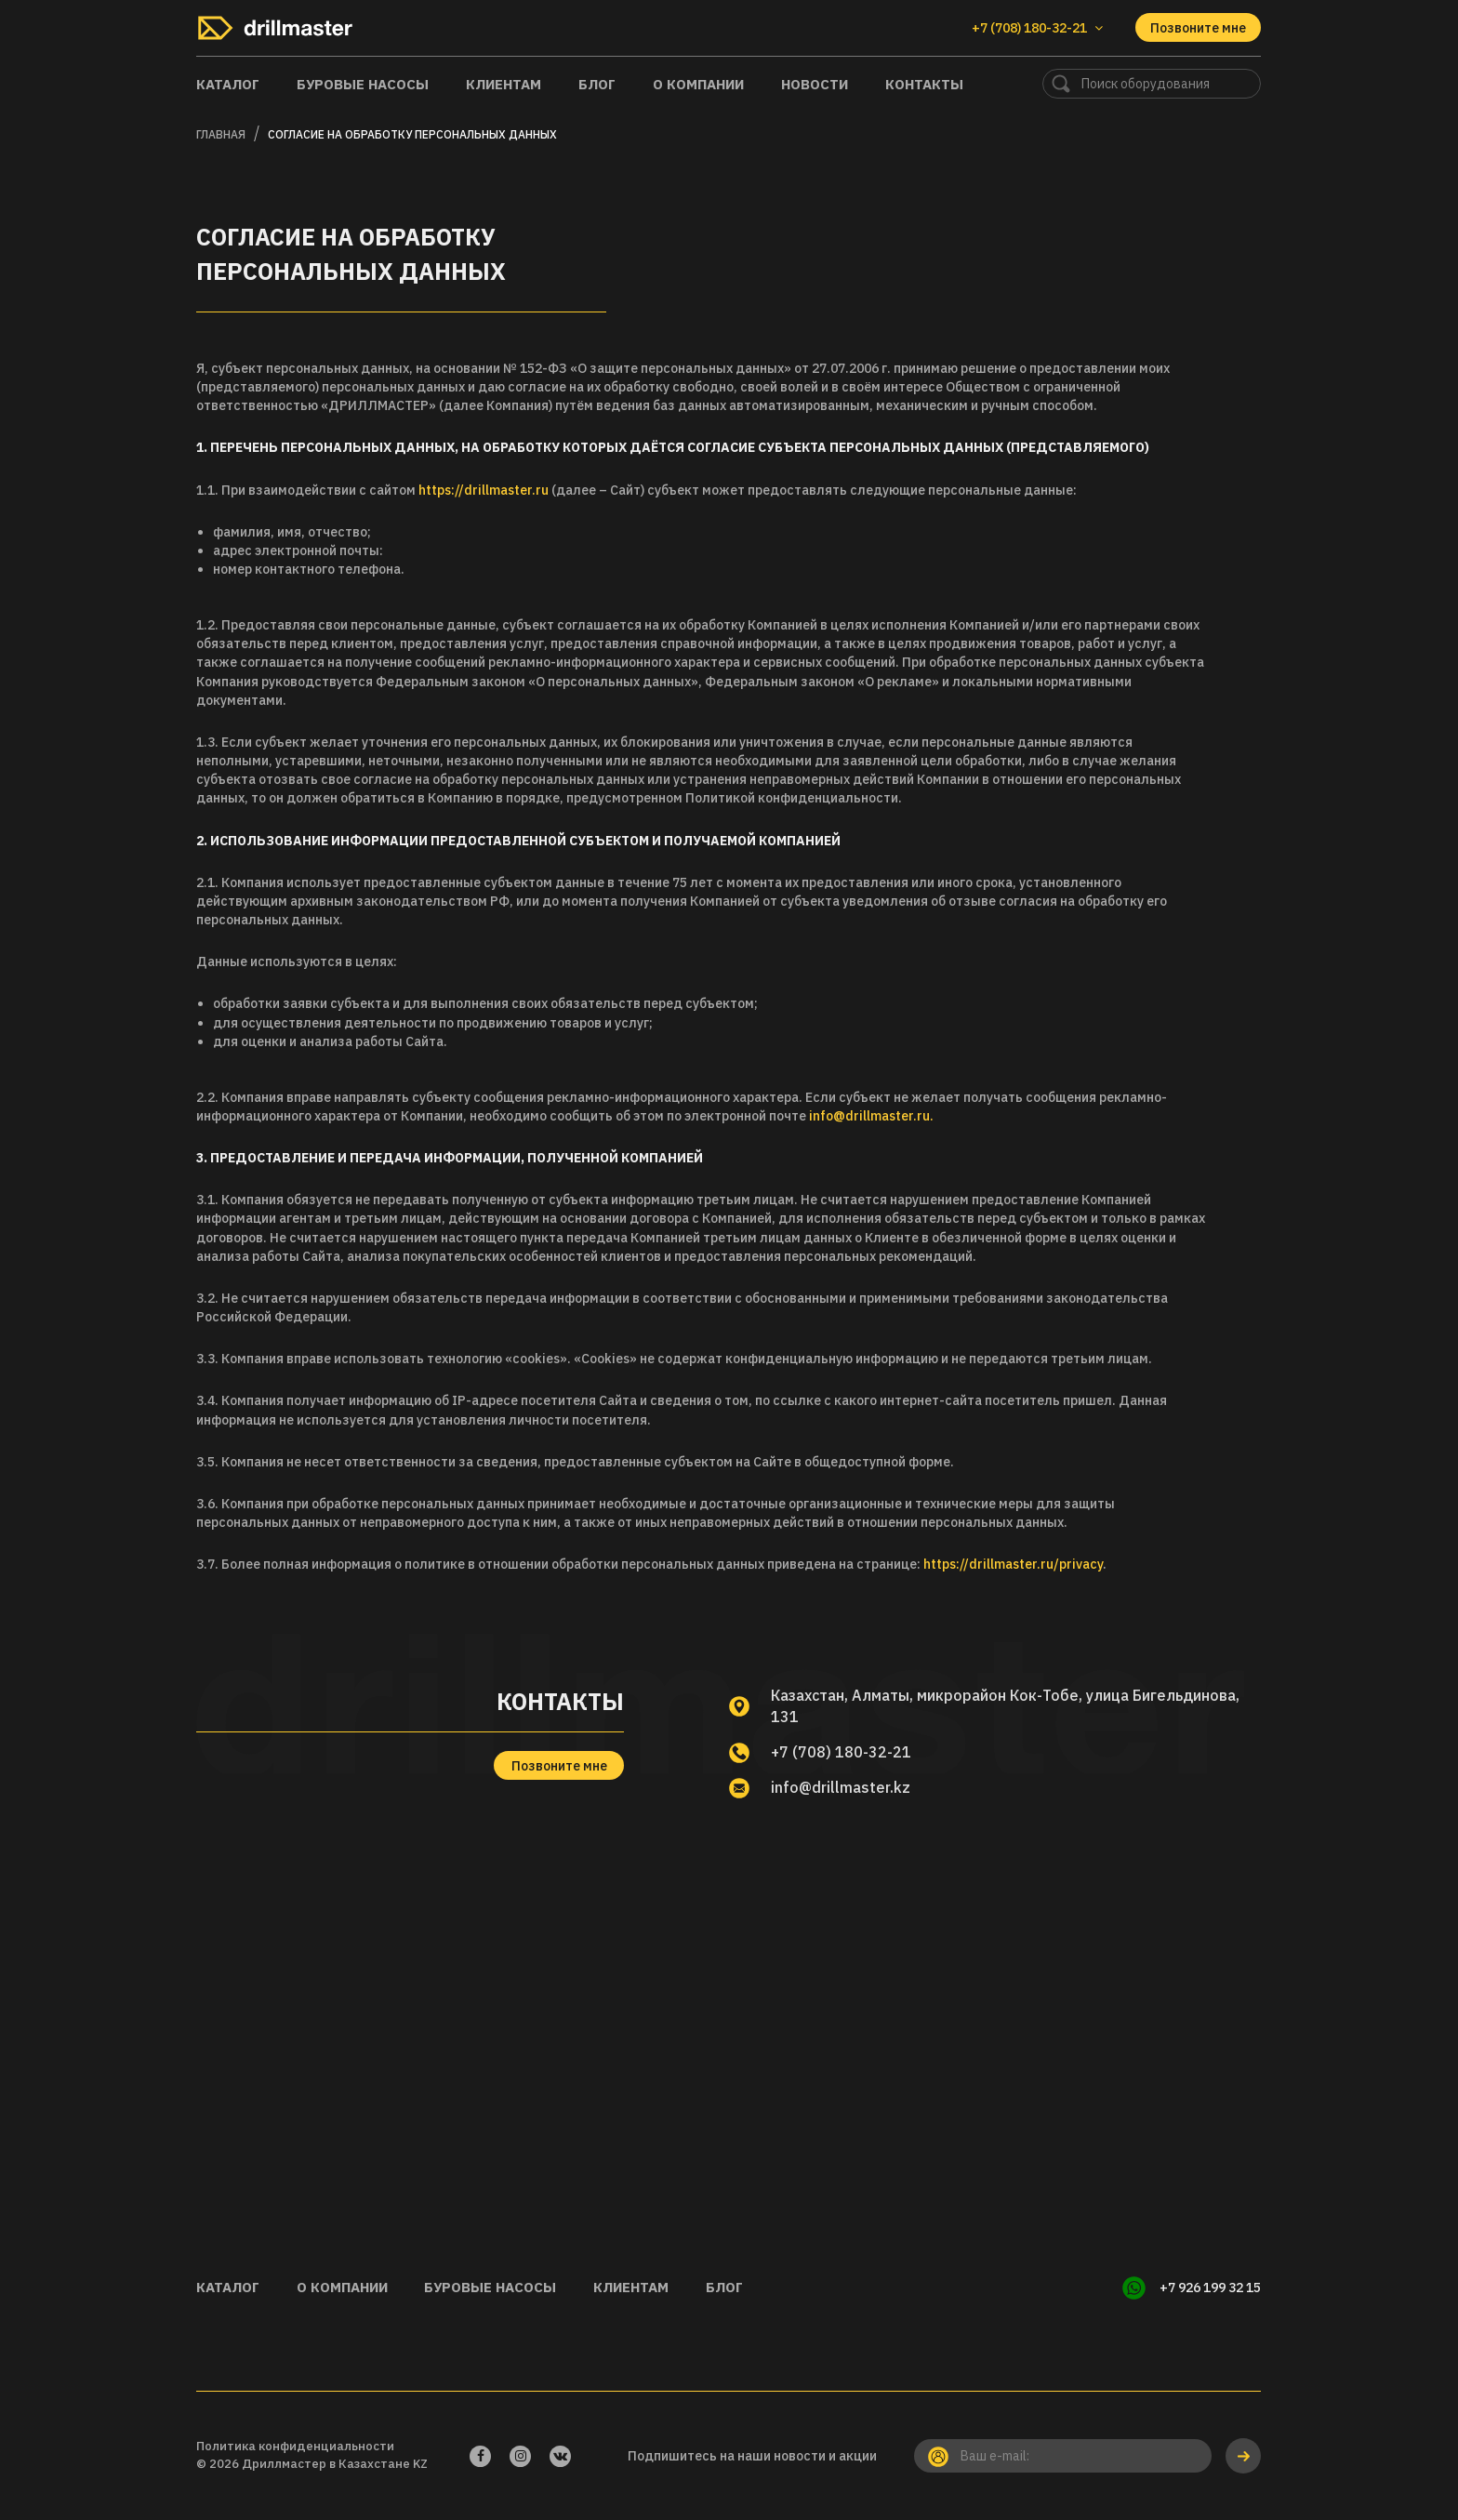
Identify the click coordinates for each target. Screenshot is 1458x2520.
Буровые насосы (363, 84)
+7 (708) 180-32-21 (841, 1752)
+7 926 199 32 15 (1210, 2287)
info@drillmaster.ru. (871, 1115)
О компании (698, 84)
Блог (597, 84)
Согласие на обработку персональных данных (412, 134)
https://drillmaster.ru (483, 490)
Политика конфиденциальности (295, 2446)
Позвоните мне (1198, 28)
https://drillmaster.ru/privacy (1013, 1564)
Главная (220, 134)
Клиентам (503, 84)
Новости (814, 84)
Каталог (227, 84)
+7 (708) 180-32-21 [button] (1037, 28)
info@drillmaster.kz (841, 1787)
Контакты (924, 84)
